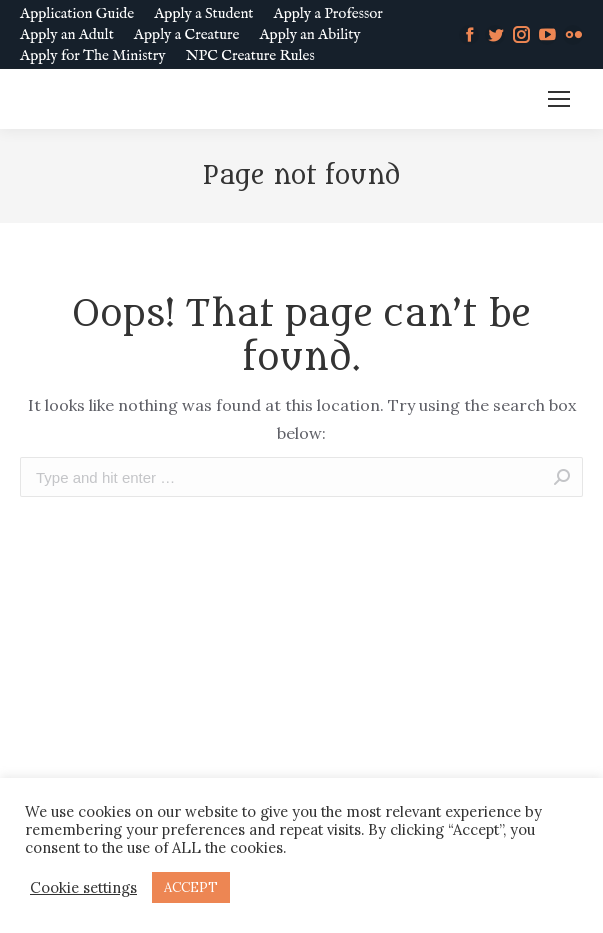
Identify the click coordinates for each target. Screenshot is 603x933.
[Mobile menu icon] (559, 99)
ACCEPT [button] (191, 887)
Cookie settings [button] (83, 888)
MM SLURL (481, 99)
